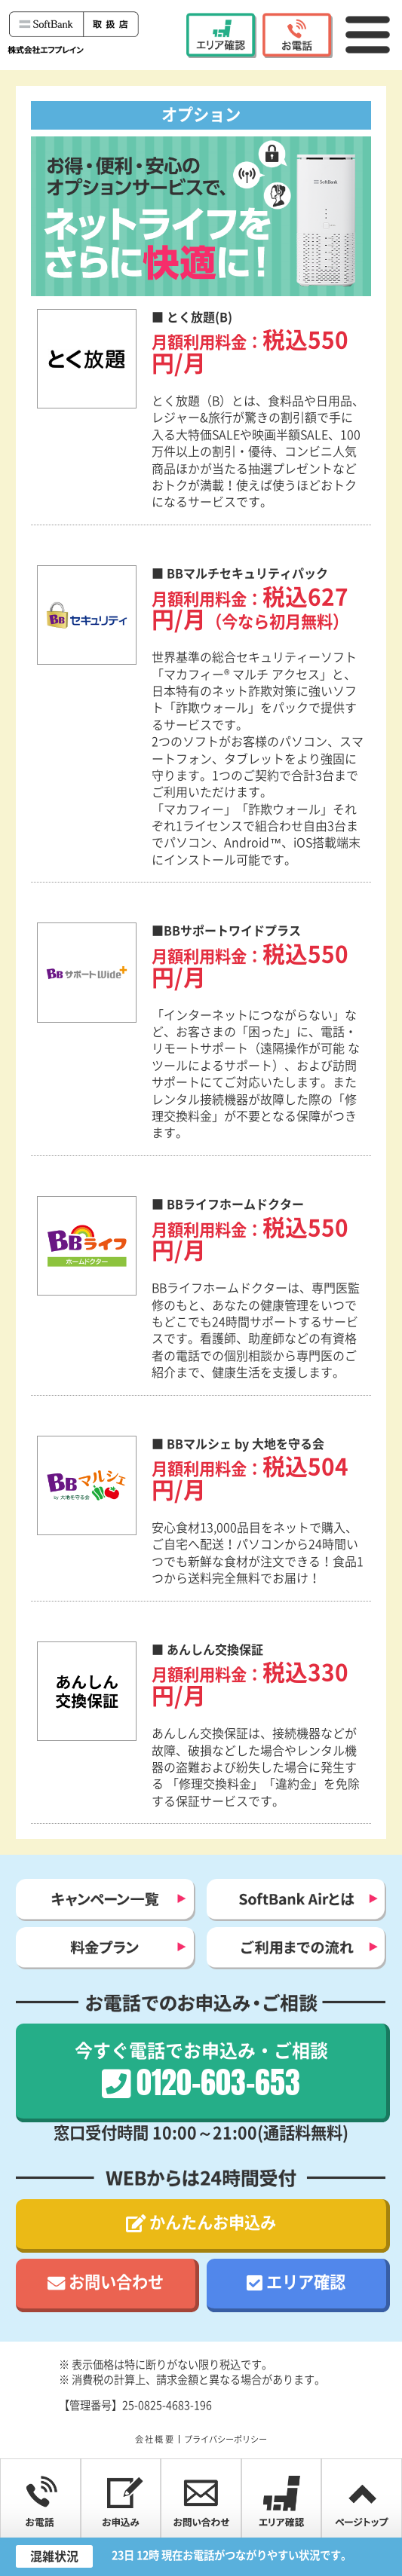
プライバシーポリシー (225, 2439)
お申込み (121, 2497)
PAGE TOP (361, 2497)
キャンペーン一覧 (105, 1900)
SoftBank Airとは (296, 1900)
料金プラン (105, 1948)
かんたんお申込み (212, 2222)
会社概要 (155, 2439)
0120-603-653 (297, 35)
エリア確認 (221, 35)
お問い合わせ (116, 2282)
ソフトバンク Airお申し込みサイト (75, 31)
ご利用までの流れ (296, 1948)
